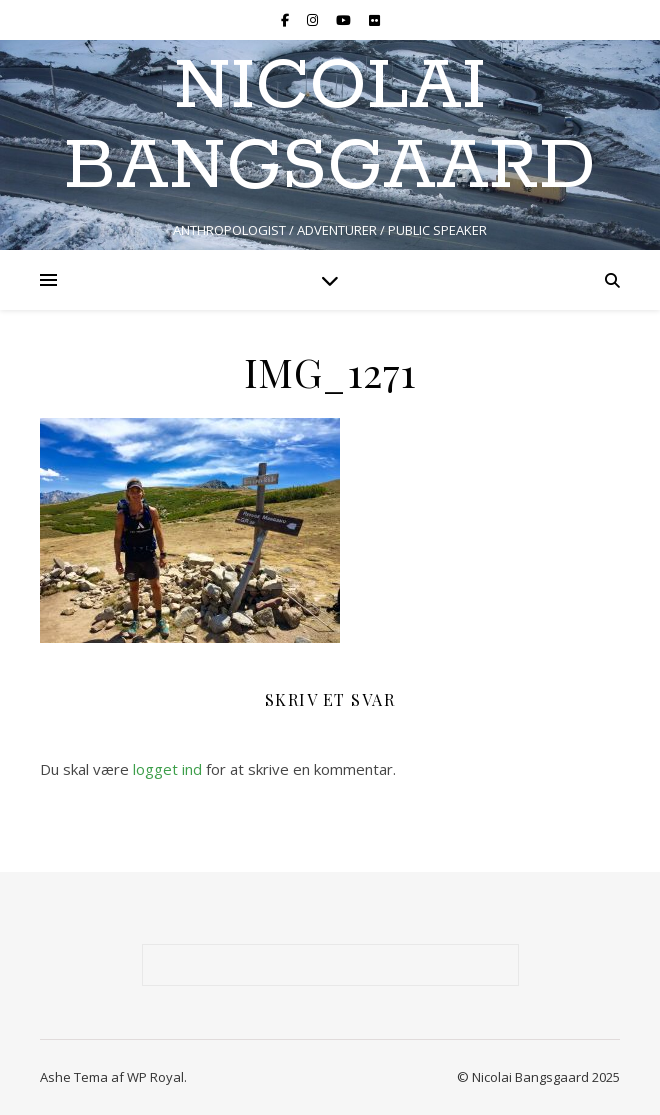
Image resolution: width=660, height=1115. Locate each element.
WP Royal (155, 1077)
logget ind (167, 769)
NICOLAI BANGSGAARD (330, 128)
